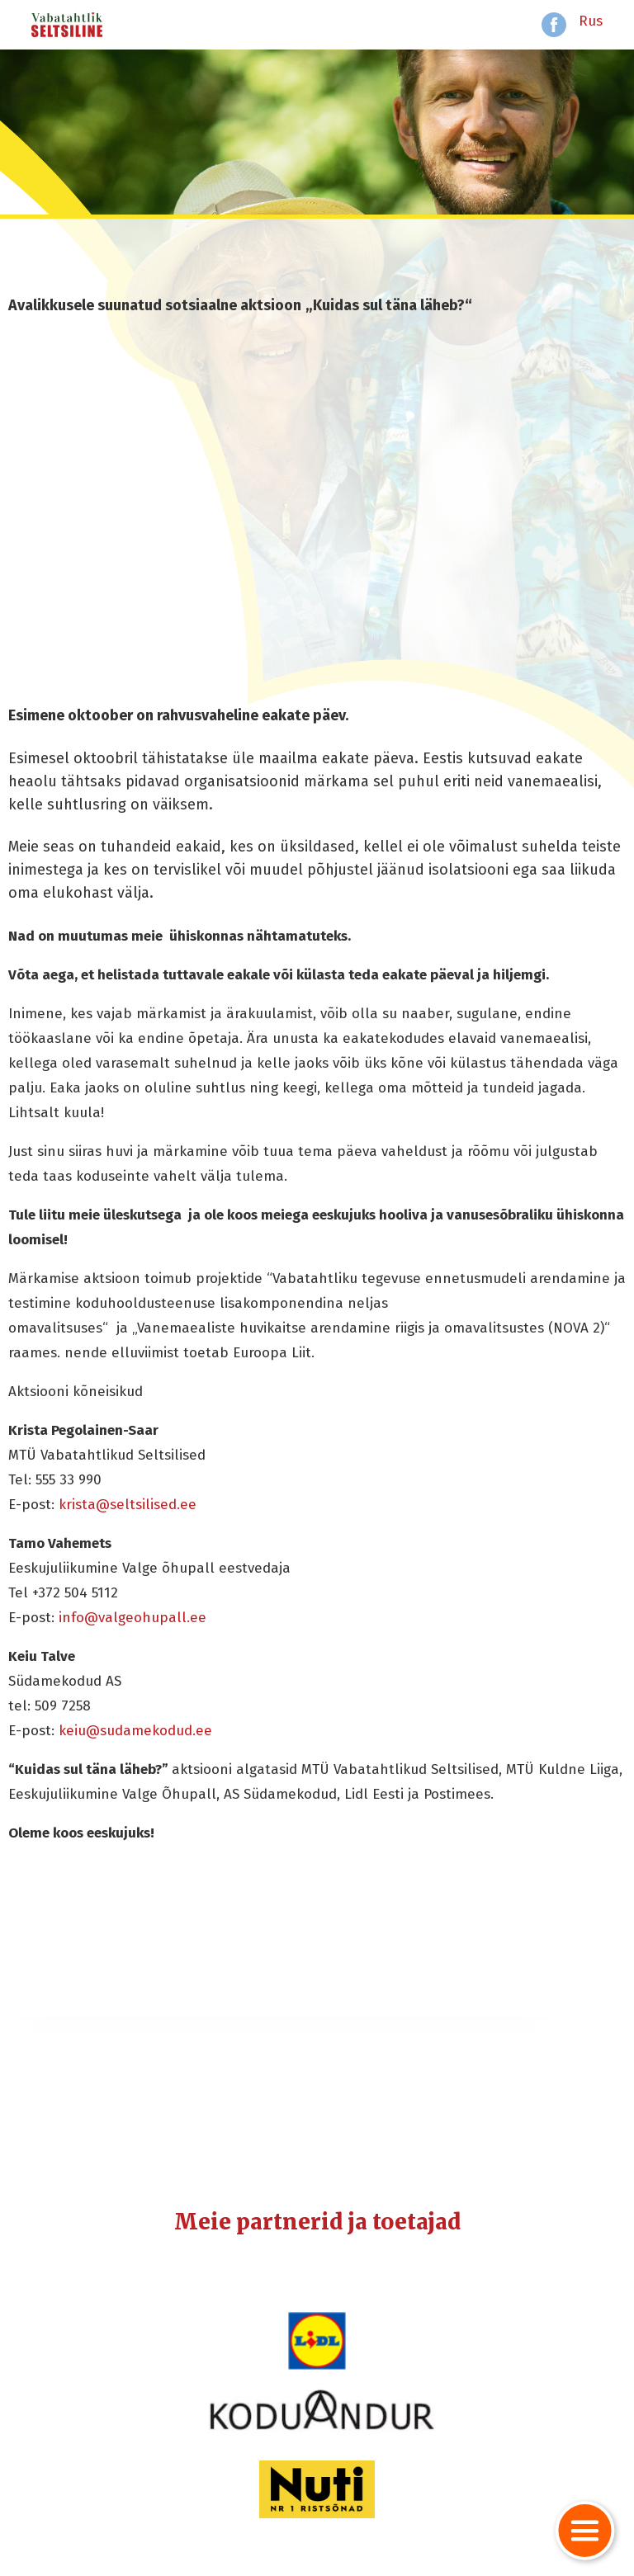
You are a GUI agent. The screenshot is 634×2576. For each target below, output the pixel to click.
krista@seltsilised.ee (127, 1504)
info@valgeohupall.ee (132, 1617)
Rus (591, 21)
